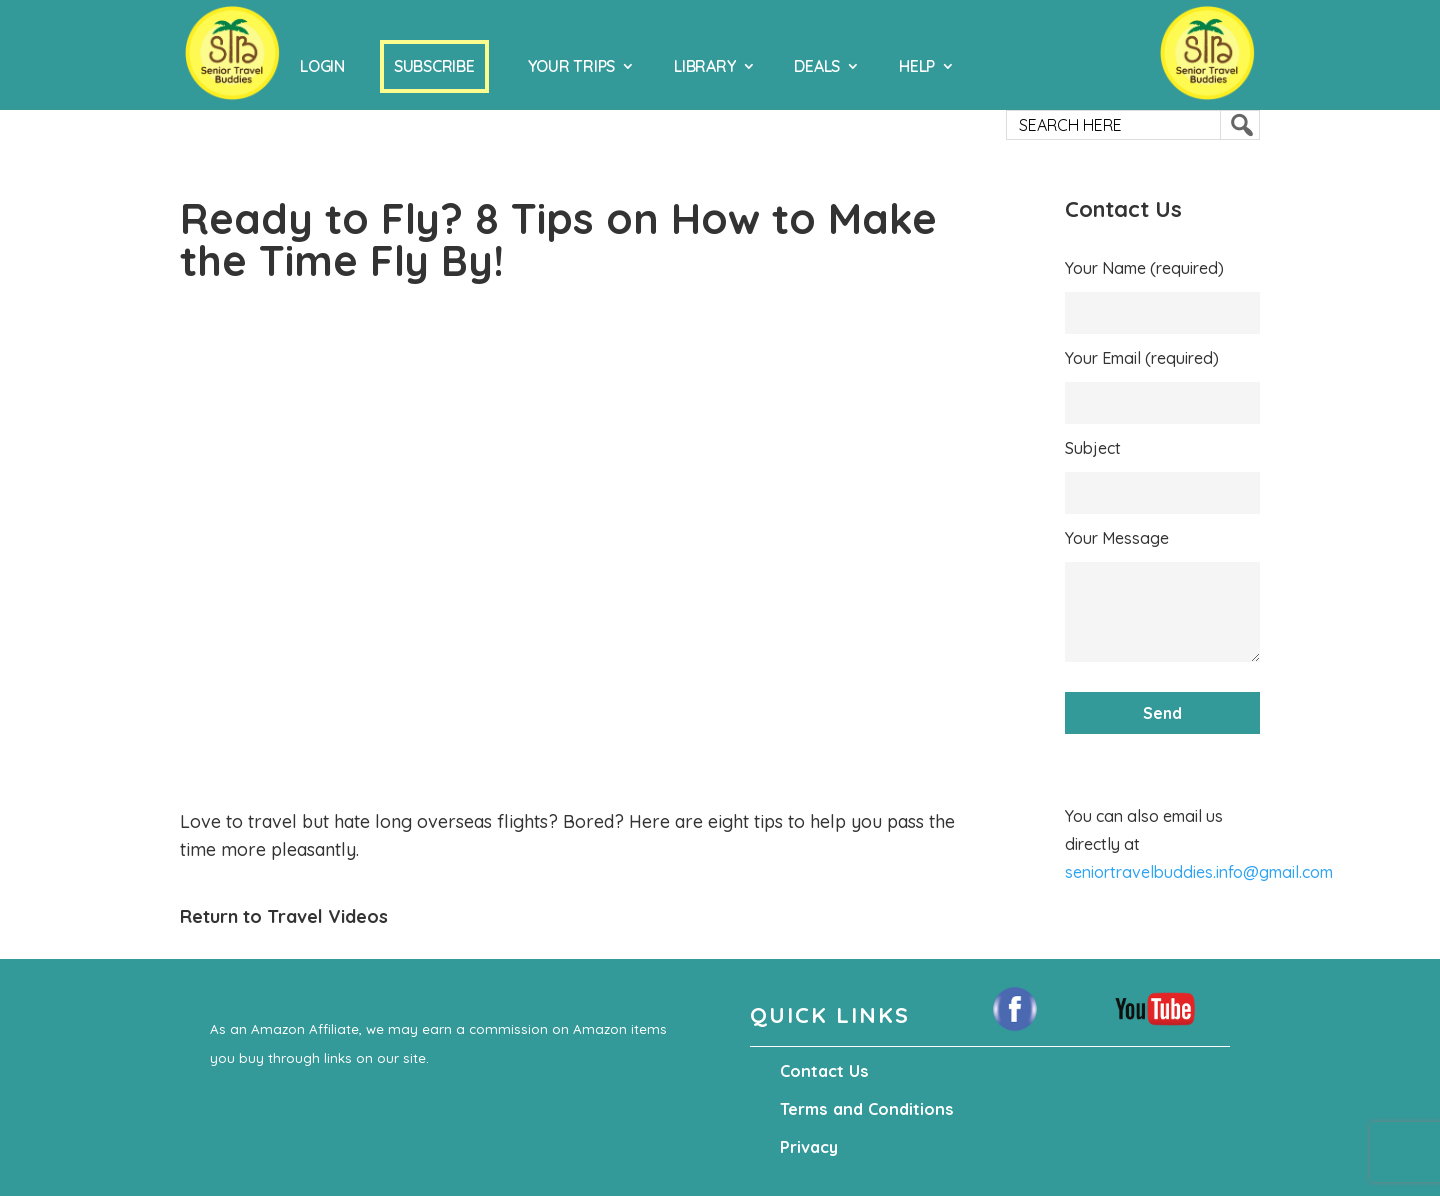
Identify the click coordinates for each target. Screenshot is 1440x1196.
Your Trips (572, 66)
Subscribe (434, 66)
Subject (1093, 448)
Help (917, 66)
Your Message (1117, 538)
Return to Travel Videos (284, 916)
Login (322, 66)
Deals (817, 66)
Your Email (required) (1142, 358)
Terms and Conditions (863, 1109)
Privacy (809, 1147)
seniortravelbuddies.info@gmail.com (1199, 872)
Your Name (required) (1144, 268)
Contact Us (823, 1071)
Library (704, 66)
